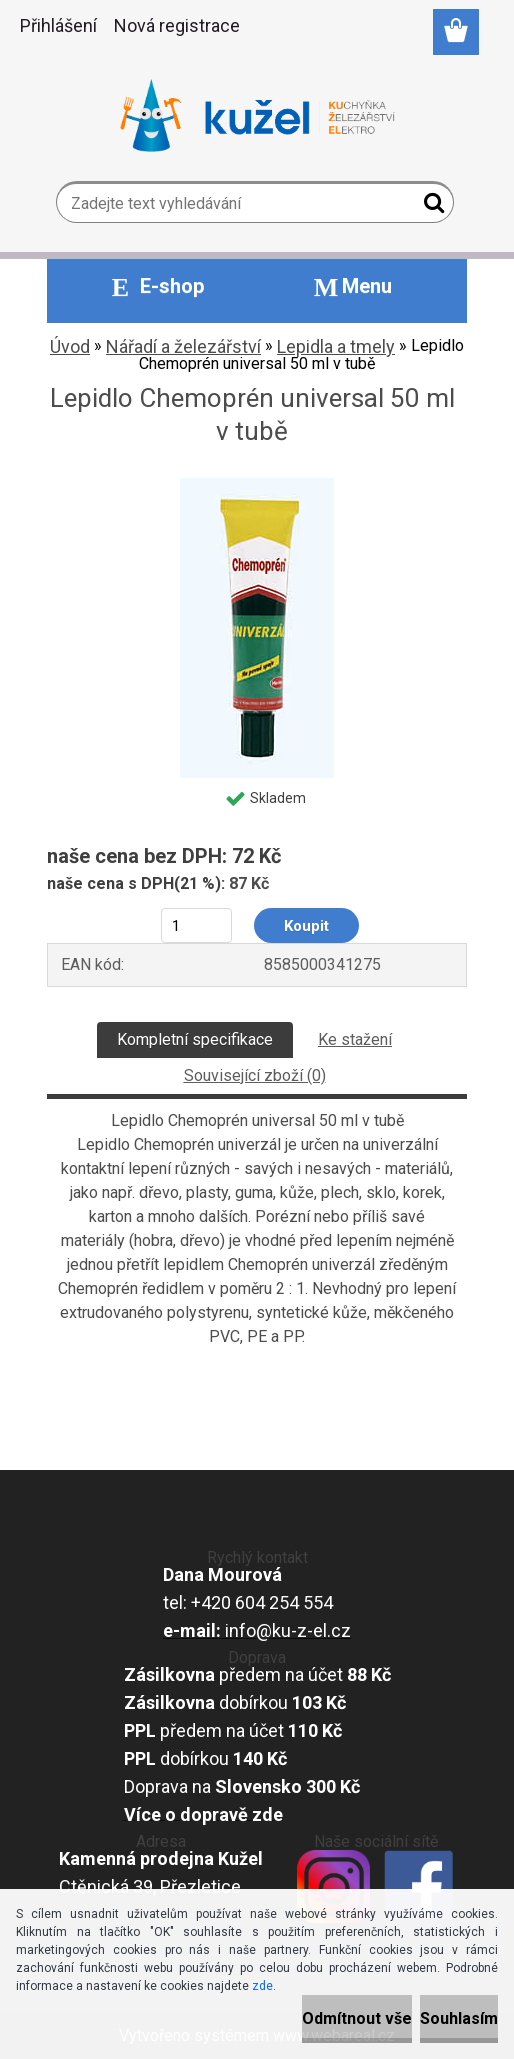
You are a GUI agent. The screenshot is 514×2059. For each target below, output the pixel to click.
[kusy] (196, 925)
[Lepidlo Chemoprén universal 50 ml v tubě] (257, 485)
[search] (430, 207)
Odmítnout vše (357, 2018)
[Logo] (257, 116)
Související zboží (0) (255, 1075)
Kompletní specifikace (195, 1039)
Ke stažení (355, 1039)
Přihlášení (58, 25)
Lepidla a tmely (336, 346)
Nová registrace (177, 25)
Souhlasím (459, 2018)
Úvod (70, 346)
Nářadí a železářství (183, 346)
